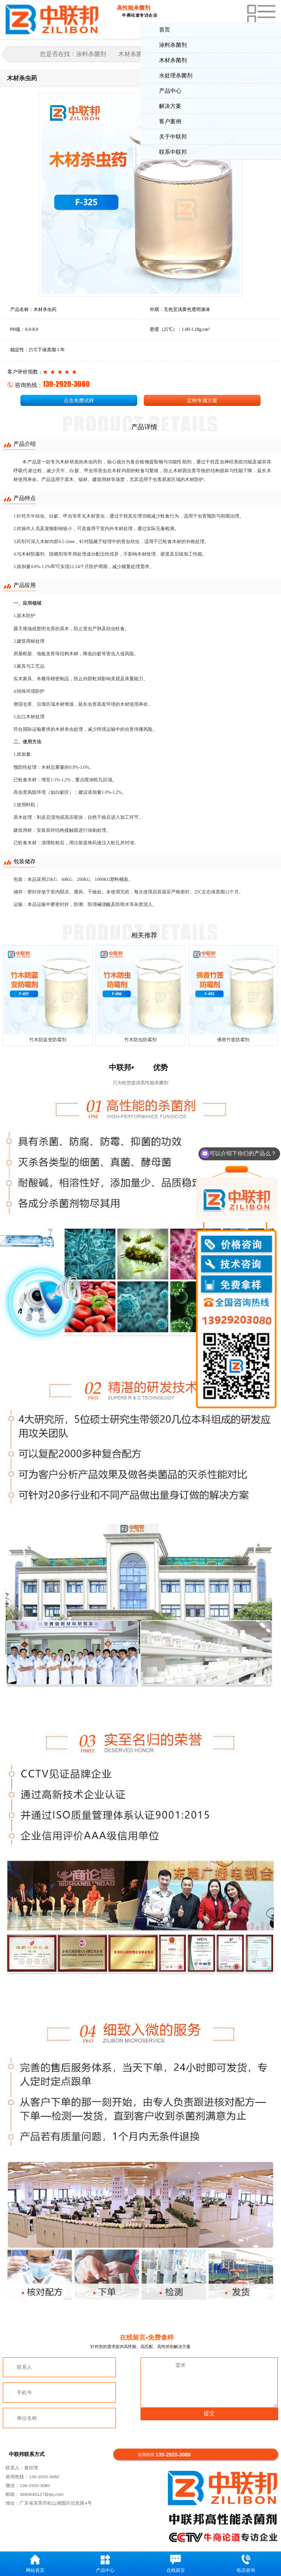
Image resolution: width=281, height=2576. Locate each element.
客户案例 (170, 121)
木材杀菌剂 (173, 60)
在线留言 (175, 2564)
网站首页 (35, 2564)
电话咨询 (245, 2564)
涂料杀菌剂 (173, 45)
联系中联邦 (173, 152)
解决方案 (170, 106)
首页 (164, 29)
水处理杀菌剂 (175, 75)
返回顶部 (270, 2535)
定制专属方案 (202, 400)
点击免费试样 (79, 400)
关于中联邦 (173, 136)
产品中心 (170, 91)
